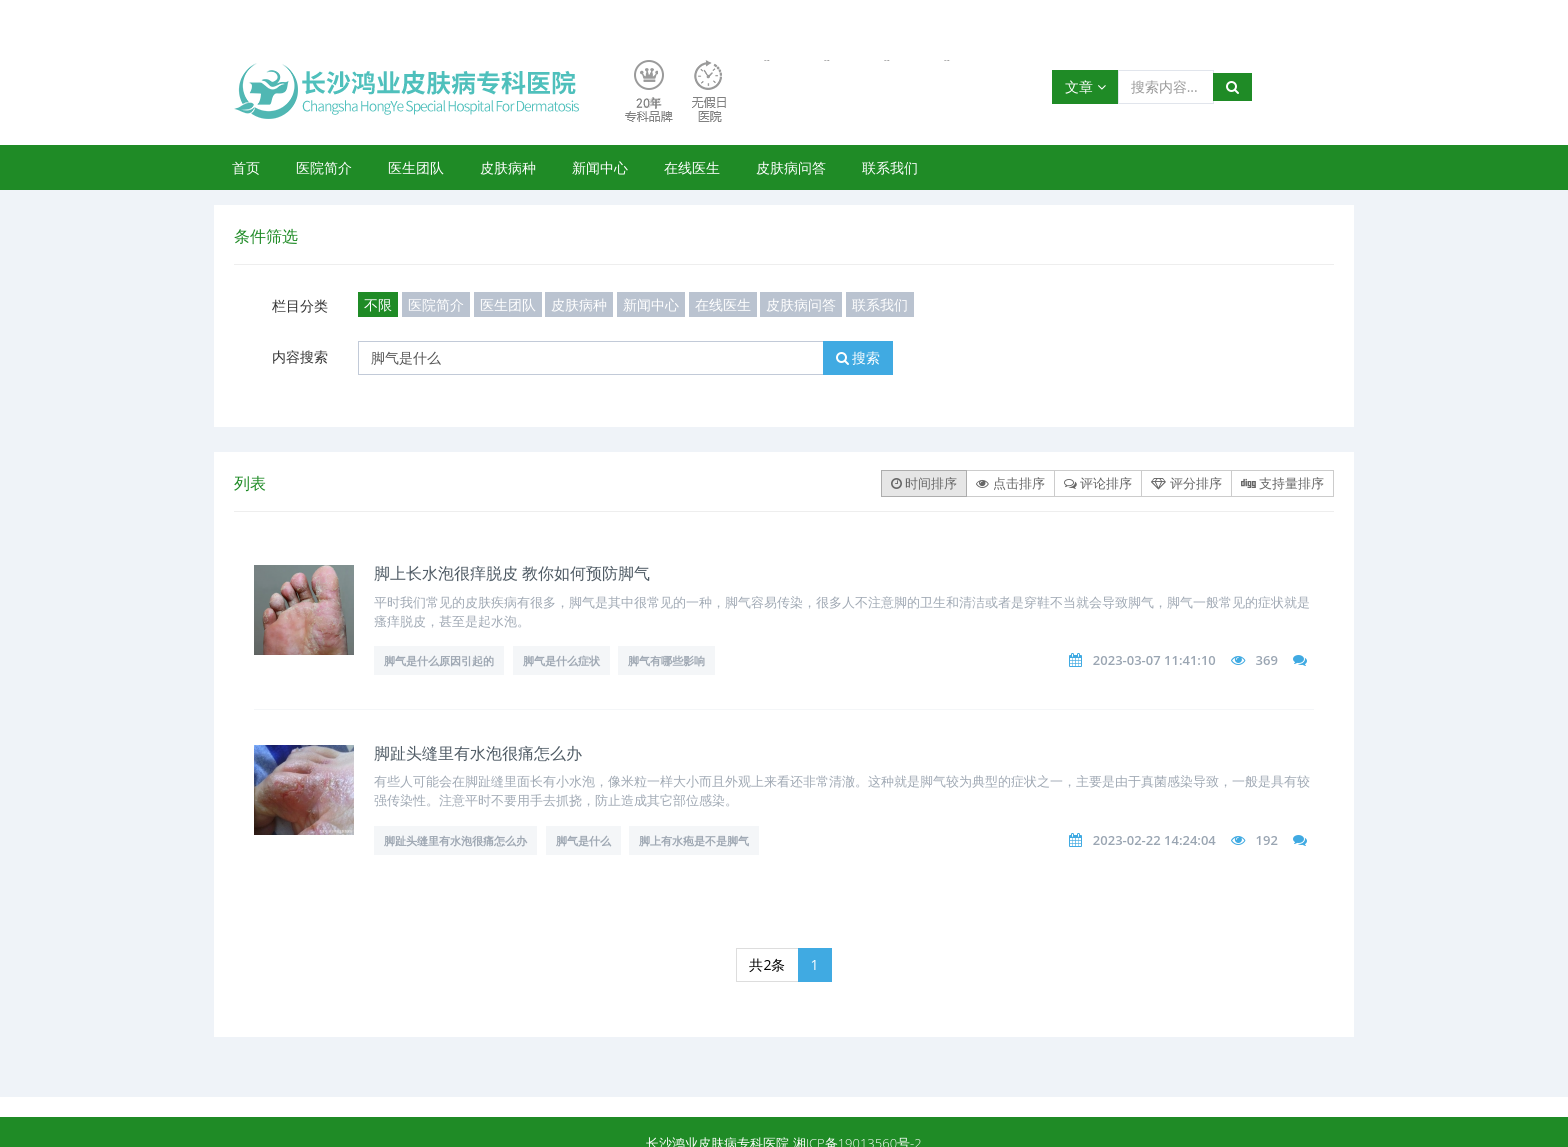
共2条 (767, 964)
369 (1267, 660)
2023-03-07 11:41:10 (1154, 660)
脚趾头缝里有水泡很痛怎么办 (478, 753)
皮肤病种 (508, 167)
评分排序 (1186, 483)
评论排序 (1098, 483)
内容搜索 (300, 356)
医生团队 (416, 167)
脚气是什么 (583, 840)
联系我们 (890, 167)
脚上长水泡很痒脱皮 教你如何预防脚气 (512, 573)
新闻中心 (600, 167)
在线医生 (692, 167)
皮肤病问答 (791, 167)
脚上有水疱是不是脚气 (694, 840)
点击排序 (1010, 483)
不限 (378, 304)
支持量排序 (1282, 483)
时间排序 (924, 483)
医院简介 (324, 167)
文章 (1085, 86)
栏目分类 (300, 305)
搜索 (858, 357)
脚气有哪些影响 (666, 660)
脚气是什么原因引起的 (439, 660)
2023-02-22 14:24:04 (1154, 840)
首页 (246, 167)
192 (1267, 840)
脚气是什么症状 (561, 660)
